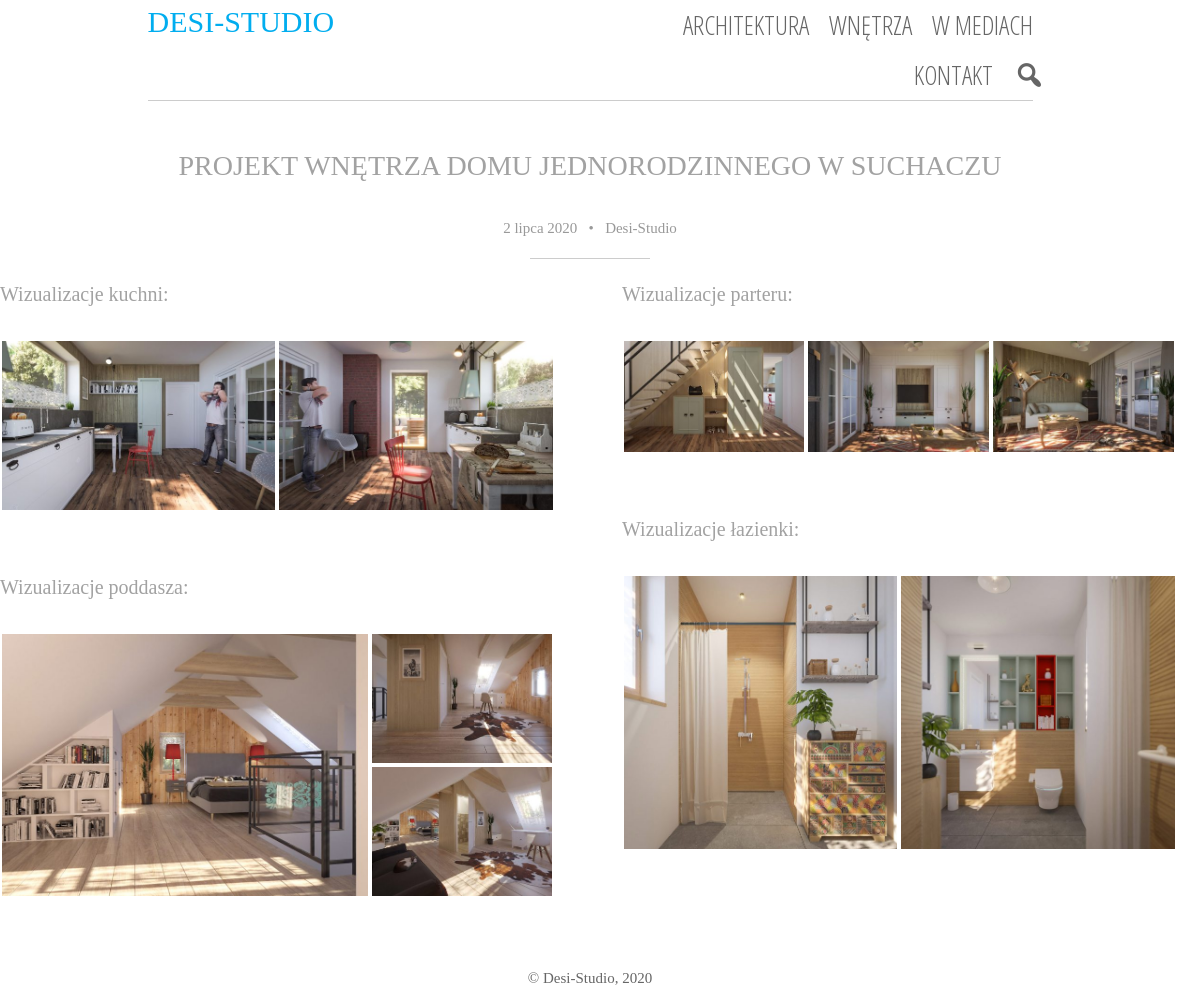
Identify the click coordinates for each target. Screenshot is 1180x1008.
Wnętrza (870, 25)
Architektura (746, 25)
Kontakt (953, 75)
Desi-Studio (241, 21)
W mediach (982, 25)
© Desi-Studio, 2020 (590, 978)
